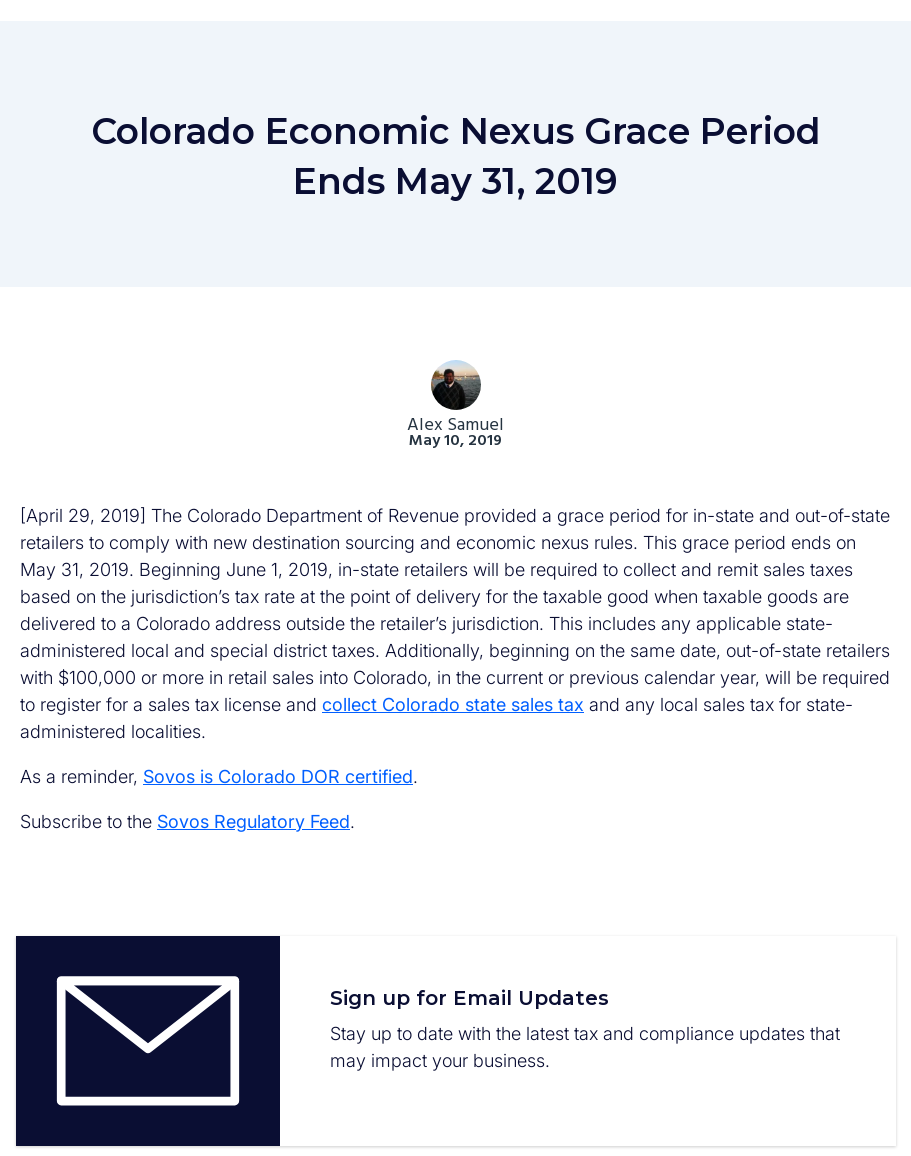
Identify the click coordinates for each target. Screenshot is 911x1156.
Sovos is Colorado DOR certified (278, 776)
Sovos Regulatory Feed (253, 821)
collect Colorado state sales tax (453, 704)
